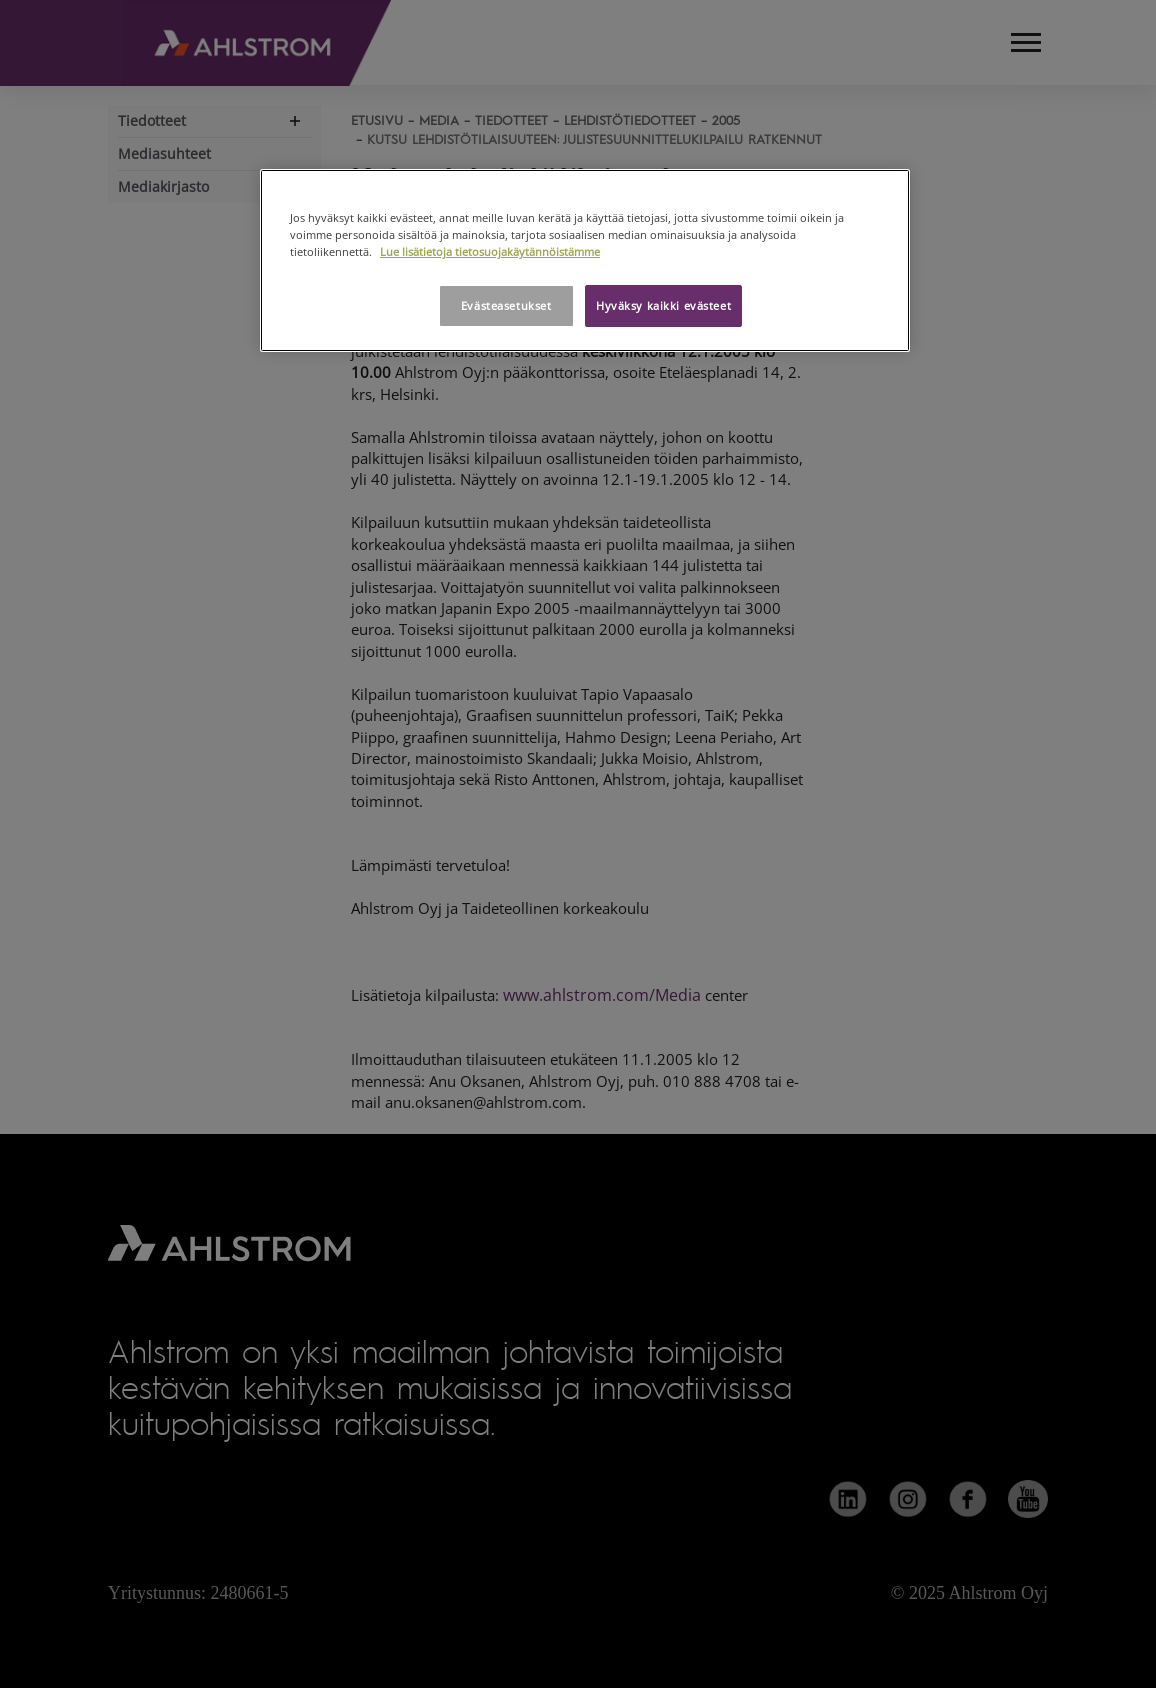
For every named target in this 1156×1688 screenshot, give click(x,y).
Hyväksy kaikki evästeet (663, 305)
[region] (585, 260)
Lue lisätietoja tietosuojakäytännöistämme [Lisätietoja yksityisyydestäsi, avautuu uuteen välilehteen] (490, 251)
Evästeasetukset (506, 305)
